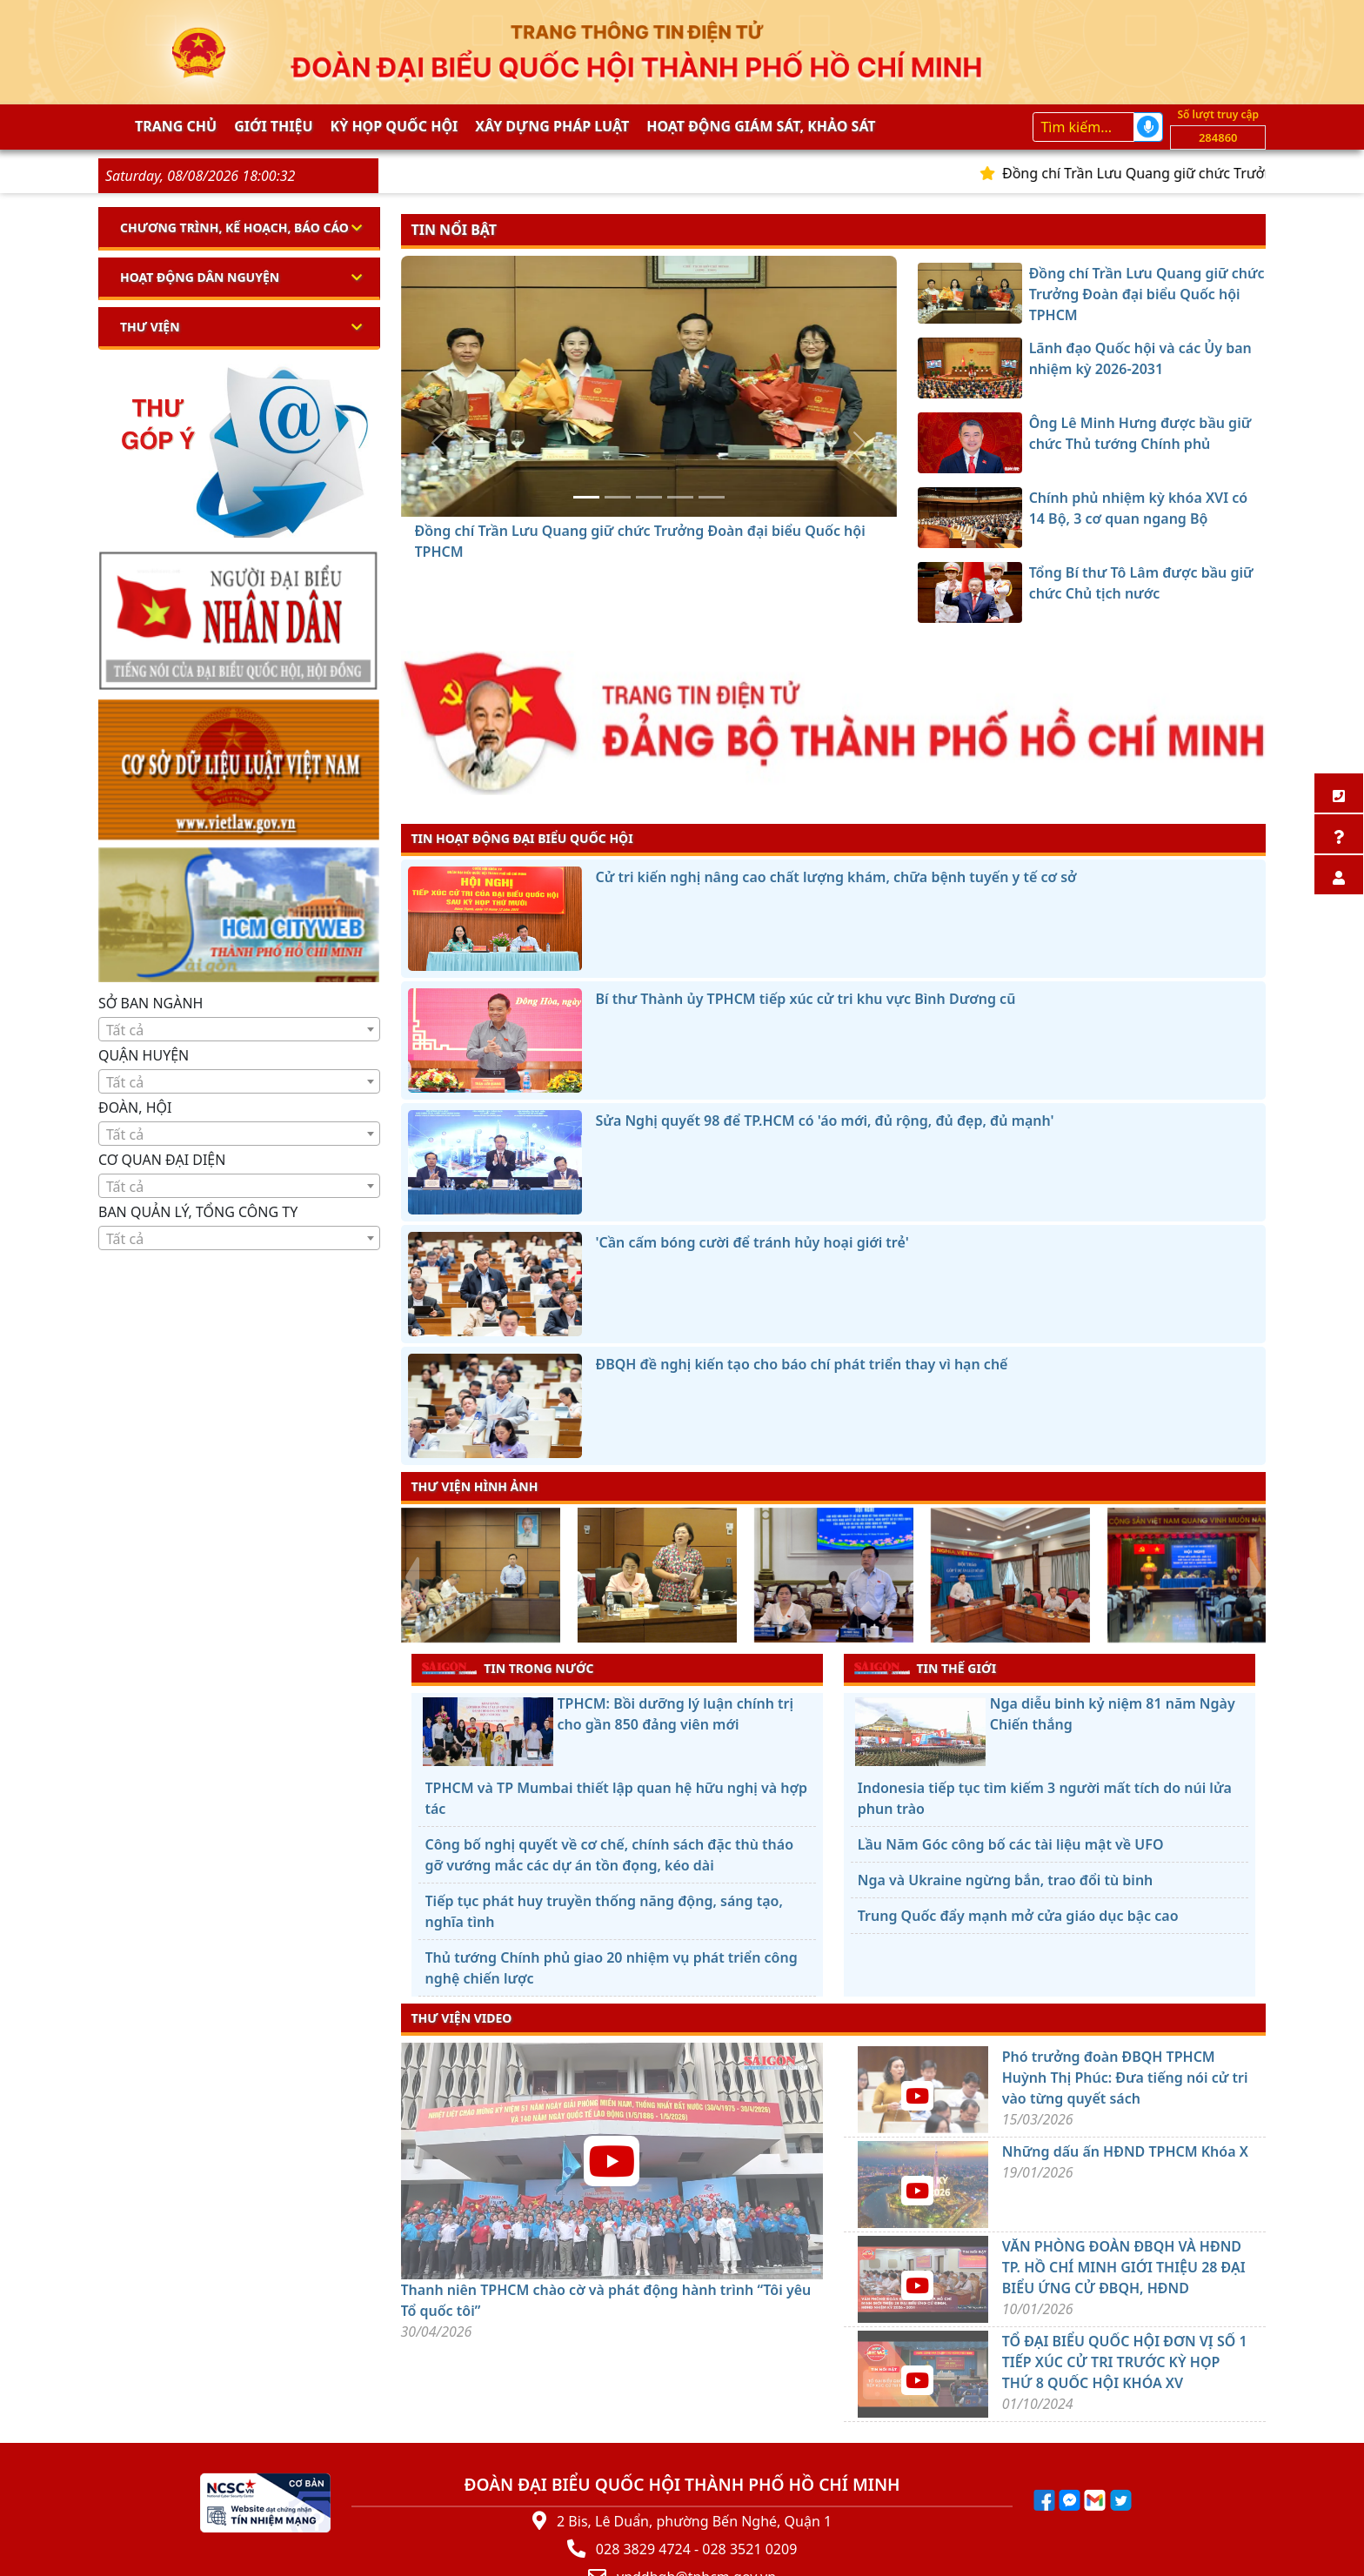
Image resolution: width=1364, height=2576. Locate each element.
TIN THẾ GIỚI (925, 1667)
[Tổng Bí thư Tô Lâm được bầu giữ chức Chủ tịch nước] (712, 497)
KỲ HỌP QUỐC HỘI (394, 126)
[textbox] (239, 1030)
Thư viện (150, 326)
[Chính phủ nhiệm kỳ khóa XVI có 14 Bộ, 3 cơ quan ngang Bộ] (680, 497)
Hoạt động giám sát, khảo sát (760, 126)
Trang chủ (176, 126)
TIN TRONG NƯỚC (508, 1667)
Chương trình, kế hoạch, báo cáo (234, 227)
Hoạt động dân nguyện (199, 277)
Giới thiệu (273, 126)
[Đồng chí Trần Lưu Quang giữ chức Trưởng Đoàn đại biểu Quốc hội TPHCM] (586, 497)
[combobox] (239, 1029)
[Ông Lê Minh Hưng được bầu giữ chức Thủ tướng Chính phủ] (649, 497)
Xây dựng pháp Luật (552, 126)
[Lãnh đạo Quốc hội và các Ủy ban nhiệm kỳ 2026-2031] (618, 497)
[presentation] (411, 1577)
